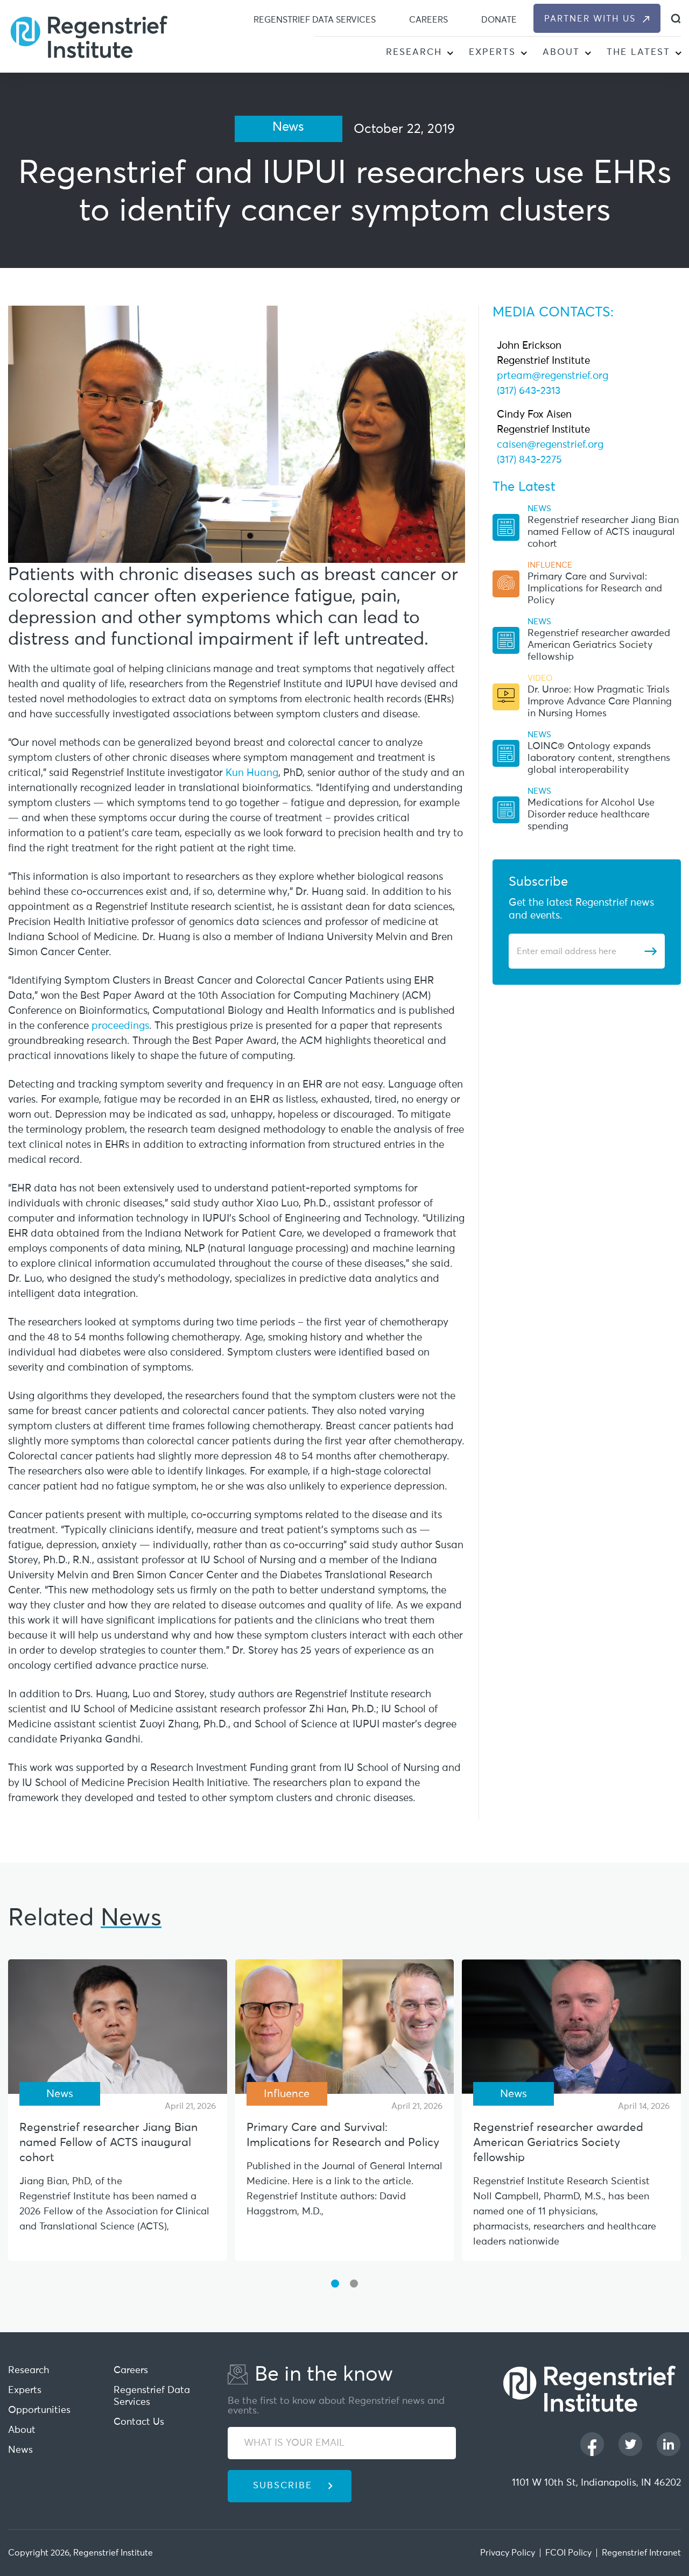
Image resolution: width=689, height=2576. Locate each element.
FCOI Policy (568, 2553)
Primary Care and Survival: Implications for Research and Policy (595, 588)
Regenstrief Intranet (641, 2553)
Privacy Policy (507, 2553)
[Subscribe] (650, 951)
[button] (450, 54)
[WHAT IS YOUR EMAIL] (342, 2443)
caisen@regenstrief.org (550, 445)
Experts (492, 52)
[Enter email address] (580, 951)
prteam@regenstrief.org (552, 376)
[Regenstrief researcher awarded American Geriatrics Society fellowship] (571, 2026)
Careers (428, 20)
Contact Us (139, 2422)
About (561, 52)
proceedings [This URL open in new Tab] (120, 1026)
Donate (499, 20)
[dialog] (676, 18)
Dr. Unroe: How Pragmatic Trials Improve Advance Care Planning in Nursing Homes (600, 701)
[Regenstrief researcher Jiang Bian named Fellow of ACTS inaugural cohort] (117, 2026)
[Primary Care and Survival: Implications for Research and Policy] (344, 2026)
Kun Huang (252, 773)
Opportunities (39, 2410)
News (20, 2450)
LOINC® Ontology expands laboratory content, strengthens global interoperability (599, 758)
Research (414, 52)
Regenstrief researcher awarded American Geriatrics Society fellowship (599, 645)
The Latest (638, 52)
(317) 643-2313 (528, 391)
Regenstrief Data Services (315, 20)
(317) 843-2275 (529, 460)
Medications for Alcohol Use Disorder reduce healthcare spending (591, 814)
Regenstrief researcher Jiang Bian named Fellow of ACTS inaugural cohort (603, 532)
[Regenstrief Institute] (89, 36)
